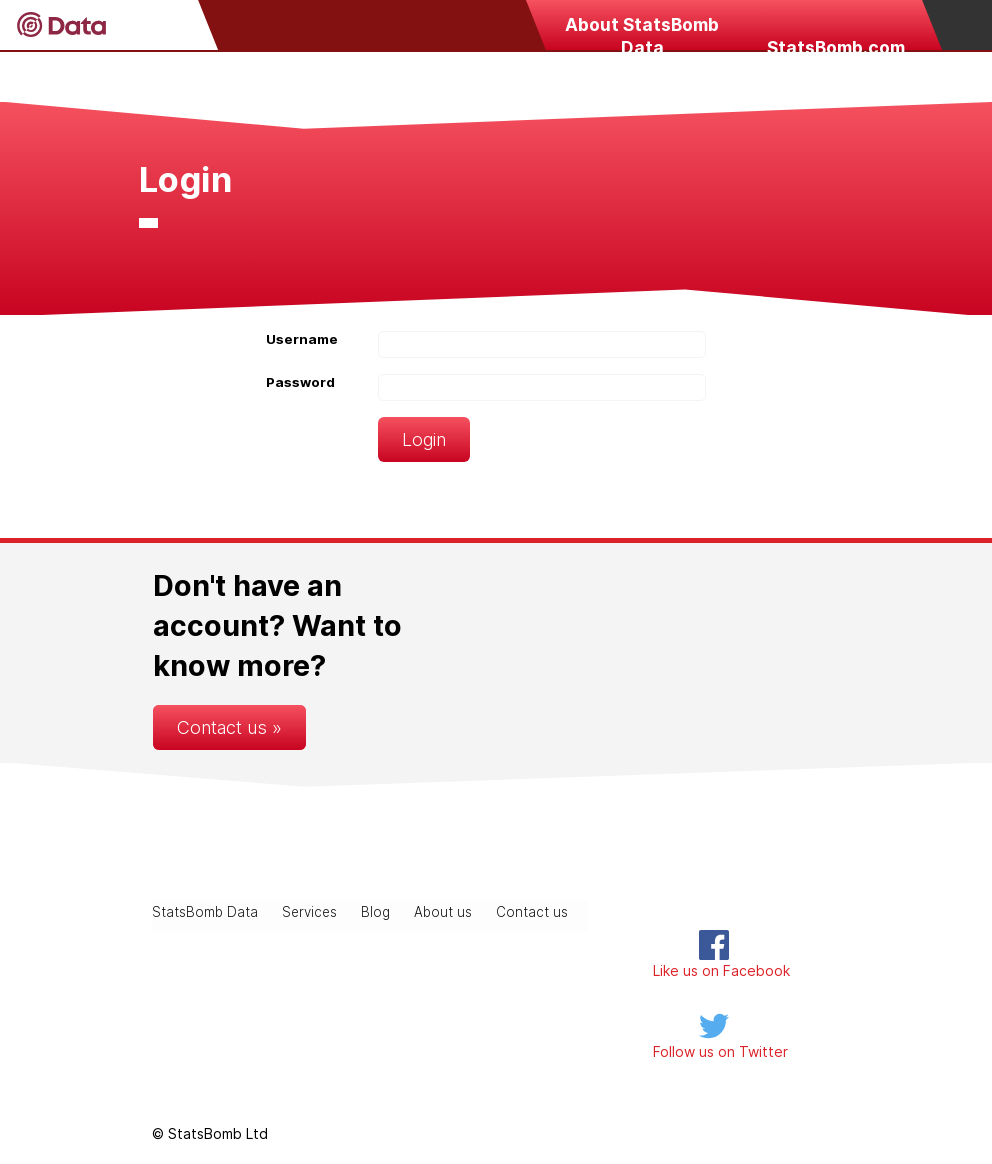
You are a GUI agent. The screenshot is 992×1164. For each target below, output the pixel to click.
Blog (375, 912)
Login (424, 439)
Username (302, 339)
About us (443, 912)
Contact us (532, 912)
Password (300, 382)
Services (309, 912)
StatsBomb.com (836, 47)
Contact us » (229, 727)
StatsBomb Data (205, 912)
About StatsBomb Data (642, 32)
